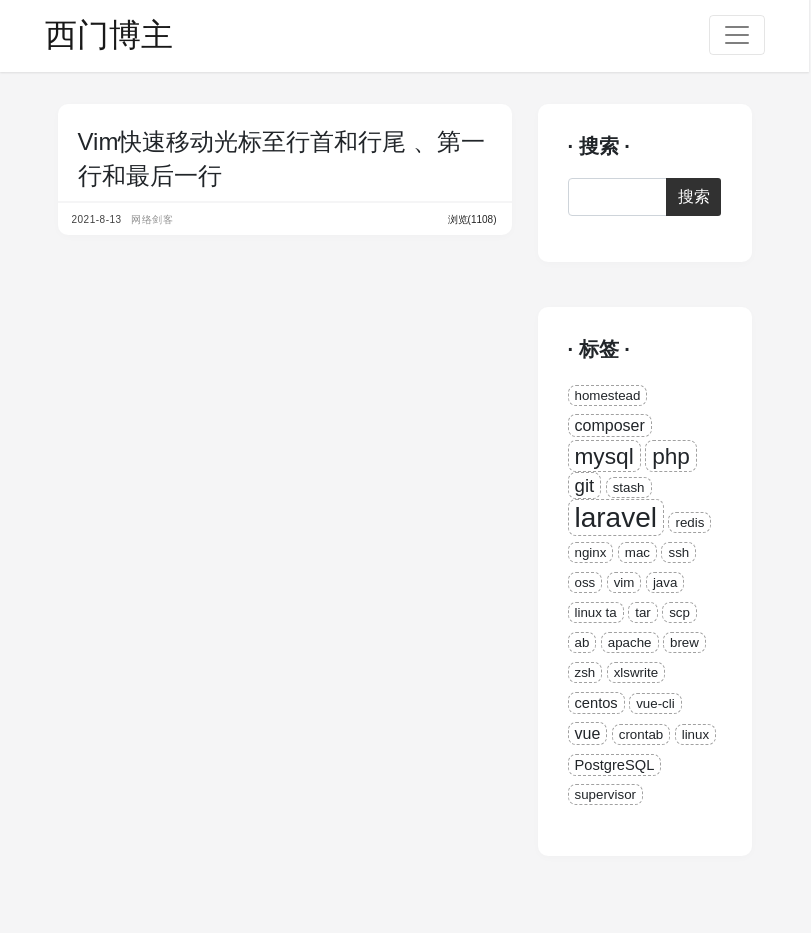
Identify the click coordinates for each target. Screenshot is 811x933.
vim (624, 582)
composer (610, 425)
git (585, 485)
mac (637, 552)
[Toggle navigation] (737, 35)
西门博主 (109, 35)
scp (679, 612)
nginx (591, 552)
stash (629, 487)
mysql (604, 456)
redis (689, 522)
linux (695, 734)
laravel (616, 517)
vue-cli (655, 703)
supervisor (605, 794)
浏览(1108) (472, 219)
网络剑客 (152, 219)
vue (588, 733)
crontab (641, 734)
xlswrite (636, 672)
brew (684, 642)
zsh (585, 672)
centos (596, 703)
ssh (678, 552)
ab (582, 642)
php (671, 456)
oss (585, 582)
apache (630, 642)
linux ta (596, 612)
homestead (608, 395)
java (665, 582)
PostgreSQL (615, 765)
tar (643, 612)
